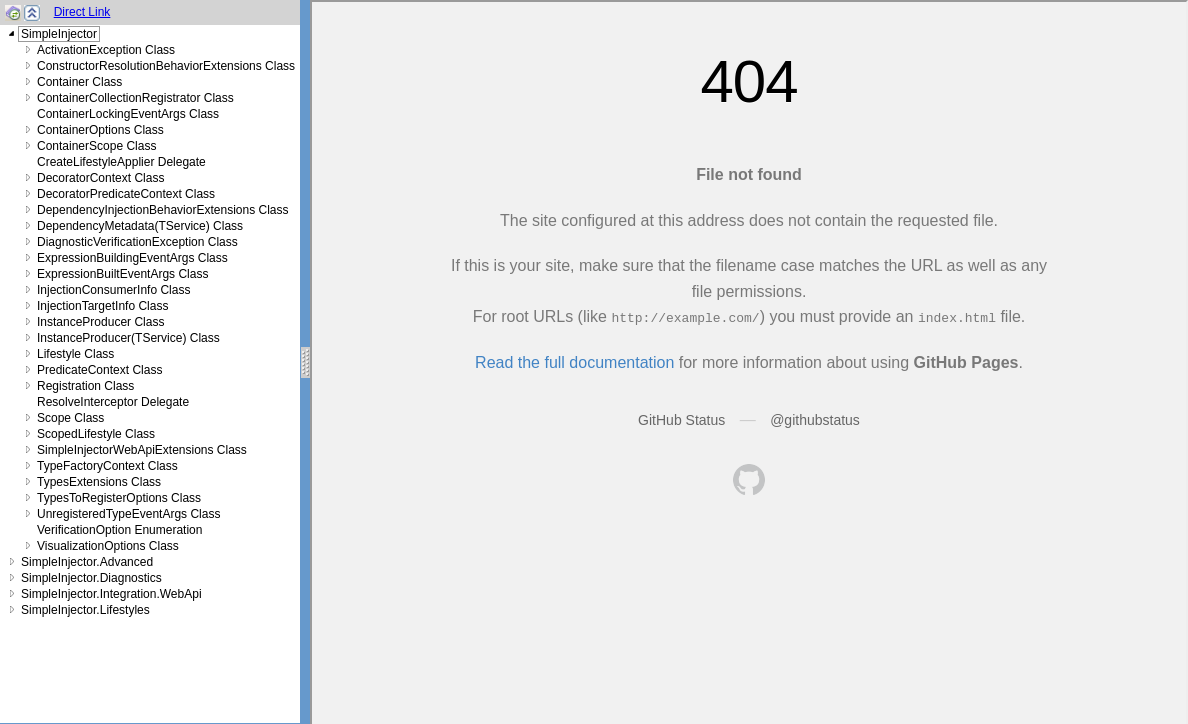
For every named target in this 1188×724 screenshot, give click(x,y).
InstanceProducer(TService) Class (128, 338)
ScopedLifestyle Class (96, 434)
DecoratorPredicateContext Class (126, 194)
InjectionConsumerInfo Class (113, 290)
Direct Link (82, 12)
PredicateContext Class (99, 370)
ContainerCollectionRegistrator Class (135, 98)
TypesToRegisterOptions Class (119, 498)
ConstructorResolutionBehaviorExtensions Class (166, 66)
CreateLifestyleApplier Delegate (121, 162)
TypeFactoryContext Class (107, 466)
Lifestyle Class (75, 354)
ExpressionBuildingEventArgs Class (132, 258)
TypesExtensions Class (99, 482)
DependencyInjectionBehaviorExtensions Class (162, 210)
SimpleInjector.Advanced (87, 562)
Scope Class (70, 418)
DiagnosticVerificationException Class (137, 242)
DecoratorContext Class (100, 178)
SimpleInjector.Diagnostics (91, 578)
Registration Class (85, 386)
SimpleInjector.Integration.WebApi (111, 594)
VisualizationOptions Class (108, 546)
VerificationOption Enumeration (119, 530)
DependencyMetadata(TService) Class (140, 226)
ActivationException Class (106, 50)
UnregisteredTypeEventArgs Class (128, 514)
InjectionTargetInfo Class (102, 306)
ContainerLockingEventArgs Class (128, 114)
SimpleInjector (59, 34)
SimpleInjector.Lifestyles (85, 610)
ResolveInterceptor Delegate (113, 402)
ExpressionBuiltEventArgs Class (122, 274)
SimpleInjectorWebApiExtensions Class (142, 450)
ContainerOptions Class (100, 130)
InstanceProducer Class (100, 322)
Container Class (79, 82)
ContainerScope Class (96, 146)
